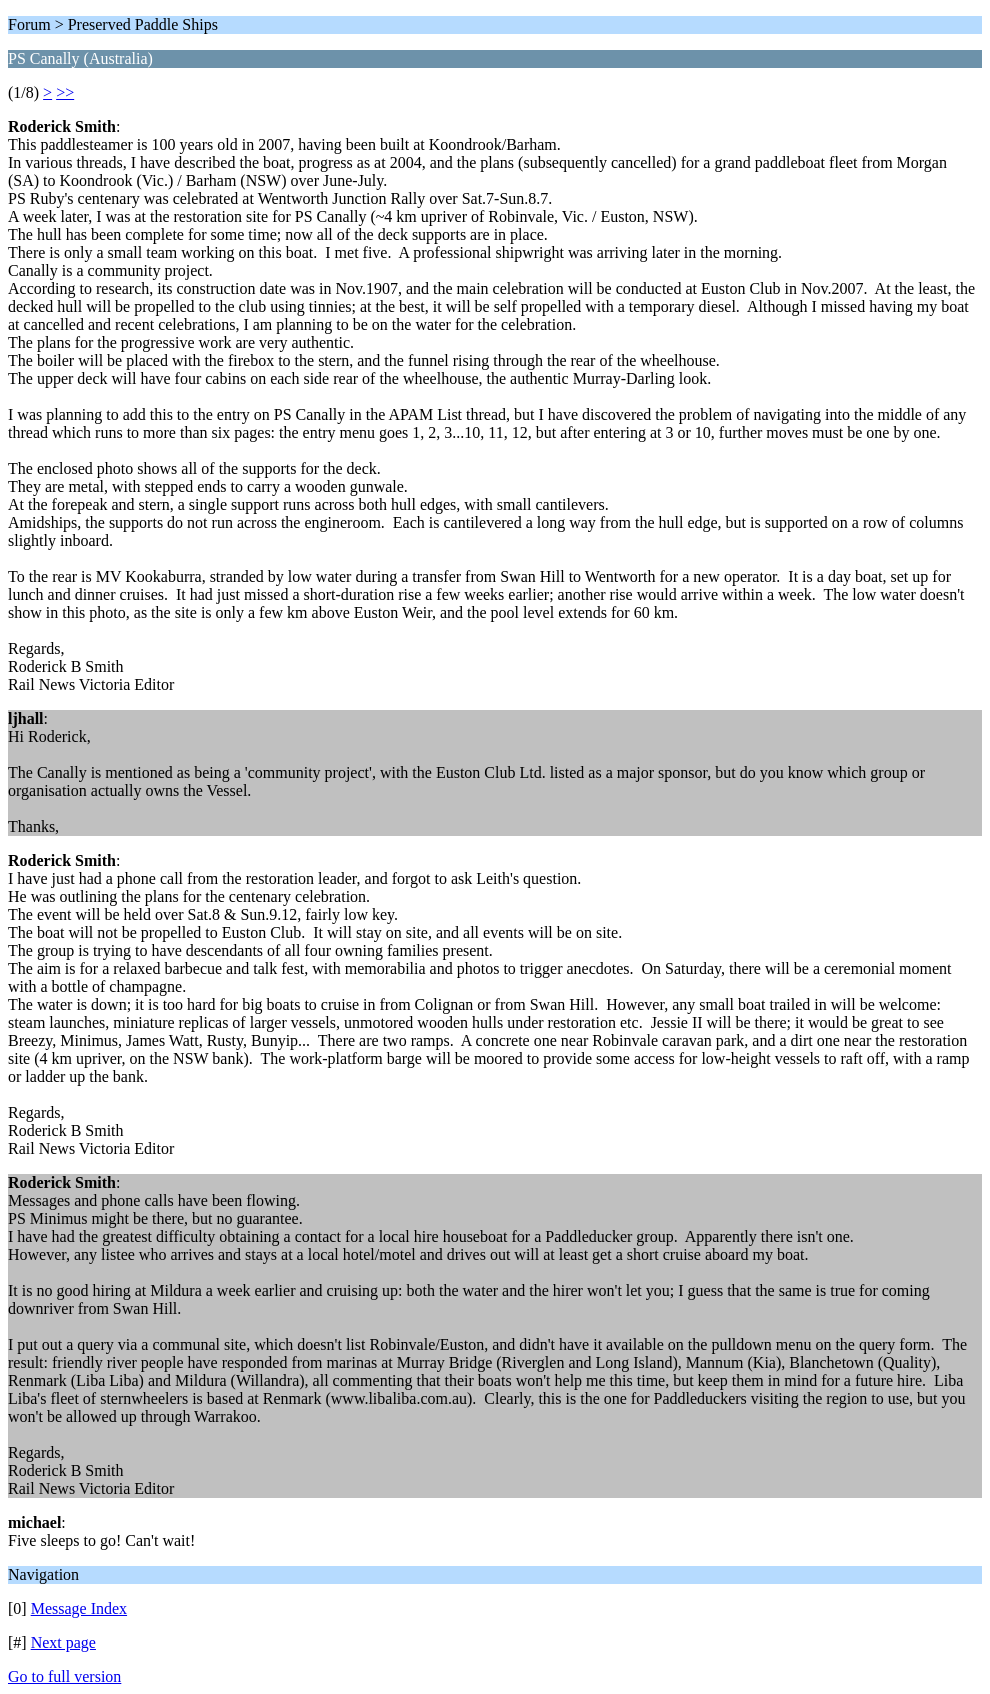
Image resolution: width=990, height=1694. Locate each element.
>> (65, 92)
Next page (63, 1642)
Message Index (79, 1608)
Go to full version (64, 1676)
